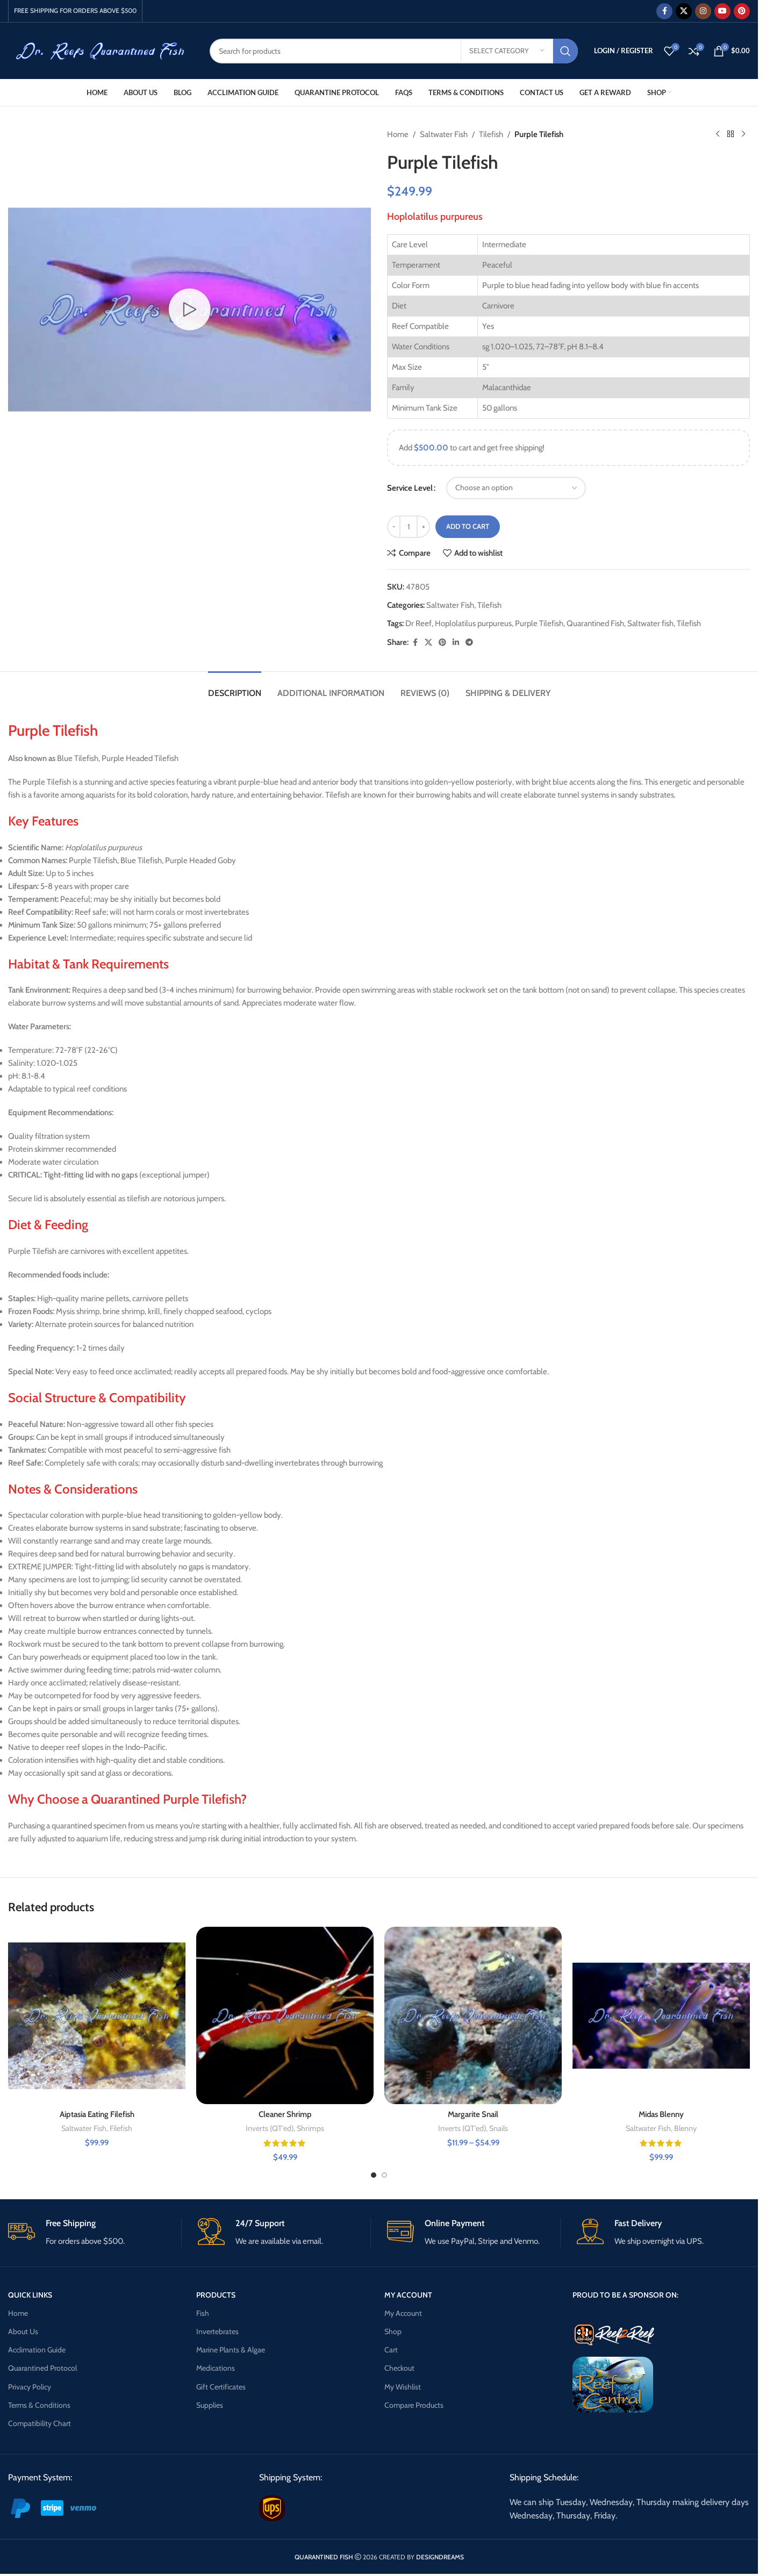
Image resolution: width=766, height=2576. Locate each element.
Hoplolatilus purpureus (473, 623)
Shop (393, 2331)
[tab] (234, 687)
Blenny (685, 2128)
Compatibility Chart (39, 2423)
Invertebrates (217, 2331)
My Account (403, 2313)
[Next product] (743, 134)
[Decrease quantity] (393, 526)
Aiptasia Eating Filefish (97, 2114)
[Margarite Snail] (473, 2015)
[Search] (394, 51)
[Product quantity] (408, 526)
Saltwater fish (650, 623)
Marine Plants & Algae (230, 2350)
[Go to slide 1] (373, 2175)
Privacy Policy (29, 2387)
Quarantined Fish (595, 623)
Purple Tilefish (539, 623)
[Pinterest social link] (742, 11)
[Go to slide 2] (384, 2175)
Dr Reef (418, 623)
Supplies (209, 2405)
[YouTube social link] (722, 11)
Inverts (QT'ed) (269, 2128)
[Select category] (507, 51)
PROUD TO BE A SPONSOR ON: (625, 2295)
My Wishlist (402, 2387)
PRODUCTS (215, 2295)
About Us (23, 2331)
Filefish (121, 2128)
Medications (215, 2368)
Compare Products (413, 2405)
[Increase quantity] (423, 526)
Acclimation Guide (37, 2350)
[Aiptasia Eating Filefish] (96, 2015)
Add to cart (467, 526)
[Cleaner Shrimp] (285, 2015)
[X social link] (684, 11)
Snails (498, 2128)
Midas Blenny (661, 2114)
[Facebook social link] (664, 11)
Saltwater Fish (444, 134)
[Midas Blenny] (661, 2015)
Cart (391, 2350)
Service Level (410, 488)
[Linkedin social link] (455, 642)
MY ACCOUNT (408, 2295)
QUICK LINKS (30, 2295)
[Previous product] (717, 134)
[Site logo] (101, 50)
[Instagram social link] (703, 11)
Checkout (399, 2368)
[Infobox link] (94, 2233)
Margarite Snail (473, 2114)
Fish (202, 2313)
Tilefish (491, 134)
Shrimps (310, 2128)
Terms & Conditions (39, 2405)
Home (398, 134)
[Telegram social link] (469, 642)
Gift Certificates (221, 2387)
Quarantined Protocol (42, 2368)
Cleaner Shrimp (285, 2114)
